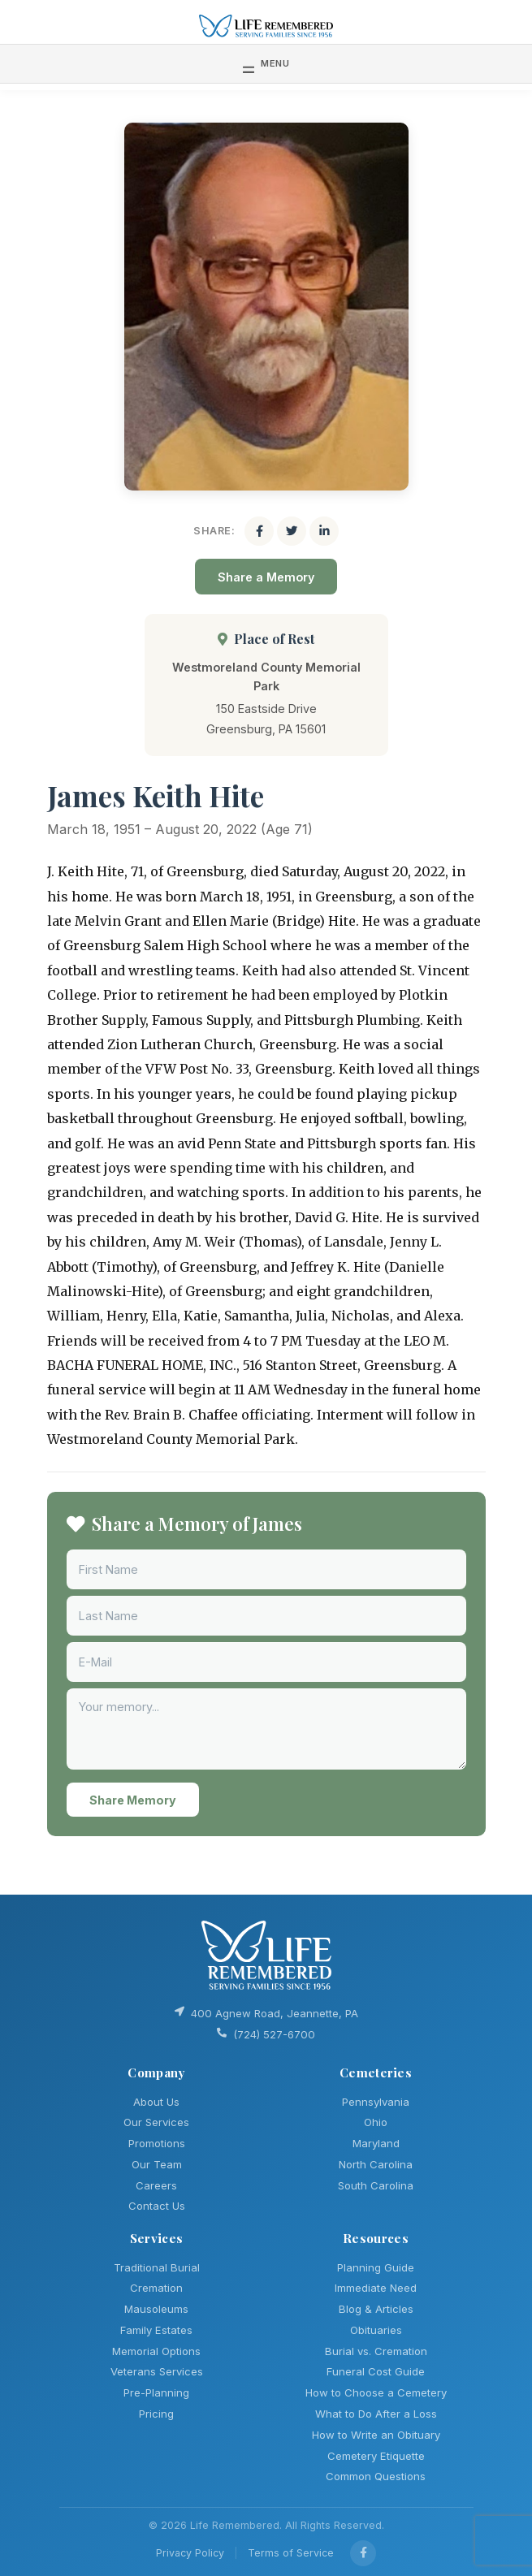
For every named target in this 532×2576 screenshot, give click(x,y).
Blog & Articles (376, 2308)
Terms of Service (291, 2553)
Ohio (375, 2122)
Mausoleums (156, 2308)
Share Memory (132, 1800)
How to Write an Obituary (376, 2434)
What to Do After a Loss (376, 2413)
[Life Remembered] (266, 25)
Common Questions (376, 2476)
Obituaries (376, 2329)
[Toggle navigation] (266, 63)
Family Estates (156, 2329)
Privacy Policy (190, 2553)
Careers (156, 2185)
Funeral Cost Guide (376, 2371)
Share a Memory (266, 577)
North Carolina (376, 2164)
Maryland (376, 2143)
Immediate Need (376, 2287)
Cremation (156, 2287)
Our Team (157, 2164)
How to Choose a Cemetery (376, 2392)
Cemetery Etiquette (376, 2455)
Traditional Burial (157, 2267)
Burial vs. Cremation (376, 2351)
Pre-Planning (156, 2392)
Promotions (156, 2143)
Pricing (156, 2413)
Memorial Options (156, 2351)
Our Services (156, 2122)
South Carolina (375, 2185)
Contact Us (156, 2205)
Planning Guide (375, 2267)
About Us (156, 2101)
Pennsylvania (375, 2101)
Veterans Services (156, 2371)
